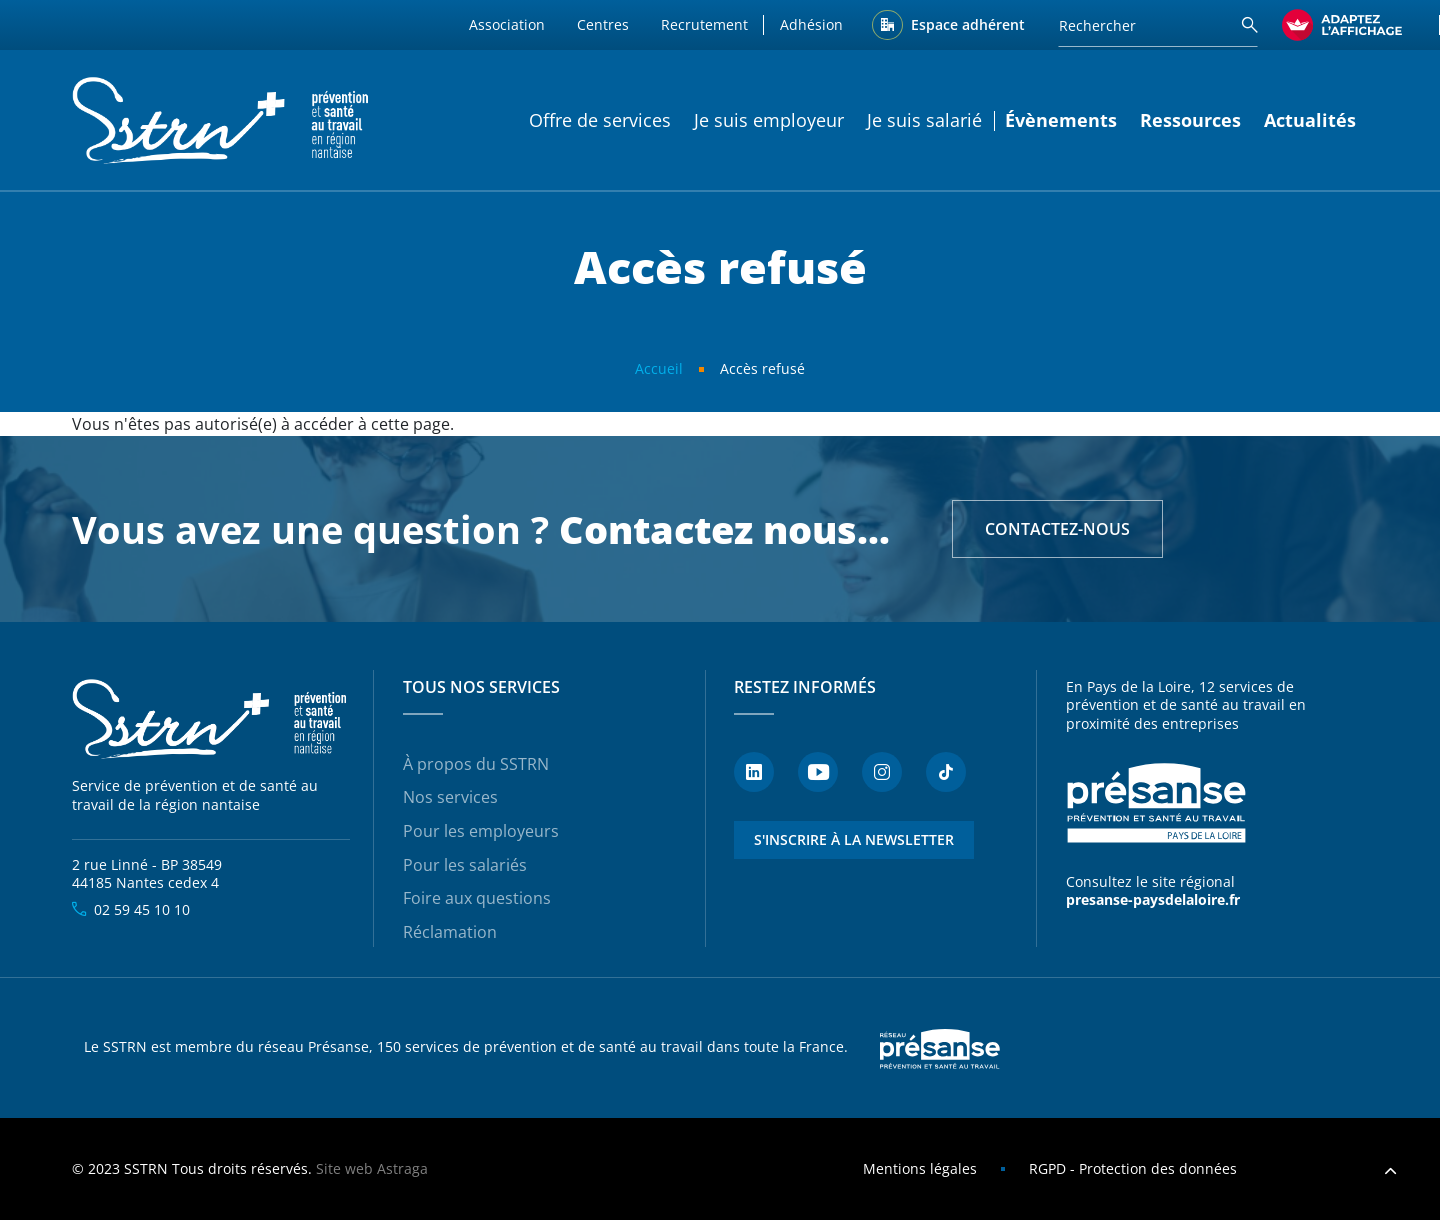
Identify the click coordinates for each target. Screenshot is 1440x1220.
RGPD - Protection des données (1133, 1168)
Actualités (1310, 120)
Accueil (659, 368)
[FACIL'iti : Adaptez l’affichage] (1342, 25)
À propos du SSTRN (476, 764)
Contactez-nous (1057, 529)
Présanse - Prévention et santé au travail (1156, 803)
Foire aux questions (477, 898)
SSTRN (211, 720)
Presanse (940, 1048)
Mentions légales (920, 1168)
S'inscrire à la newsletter (854, 839)
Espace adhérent (968, 24)
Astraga (402, 1168)
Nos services (450, 797)
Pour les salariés (465, 865)
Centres (603, 24)
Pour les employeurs (481, 831)
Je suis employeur (769, 120)
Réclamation (450, 932)
